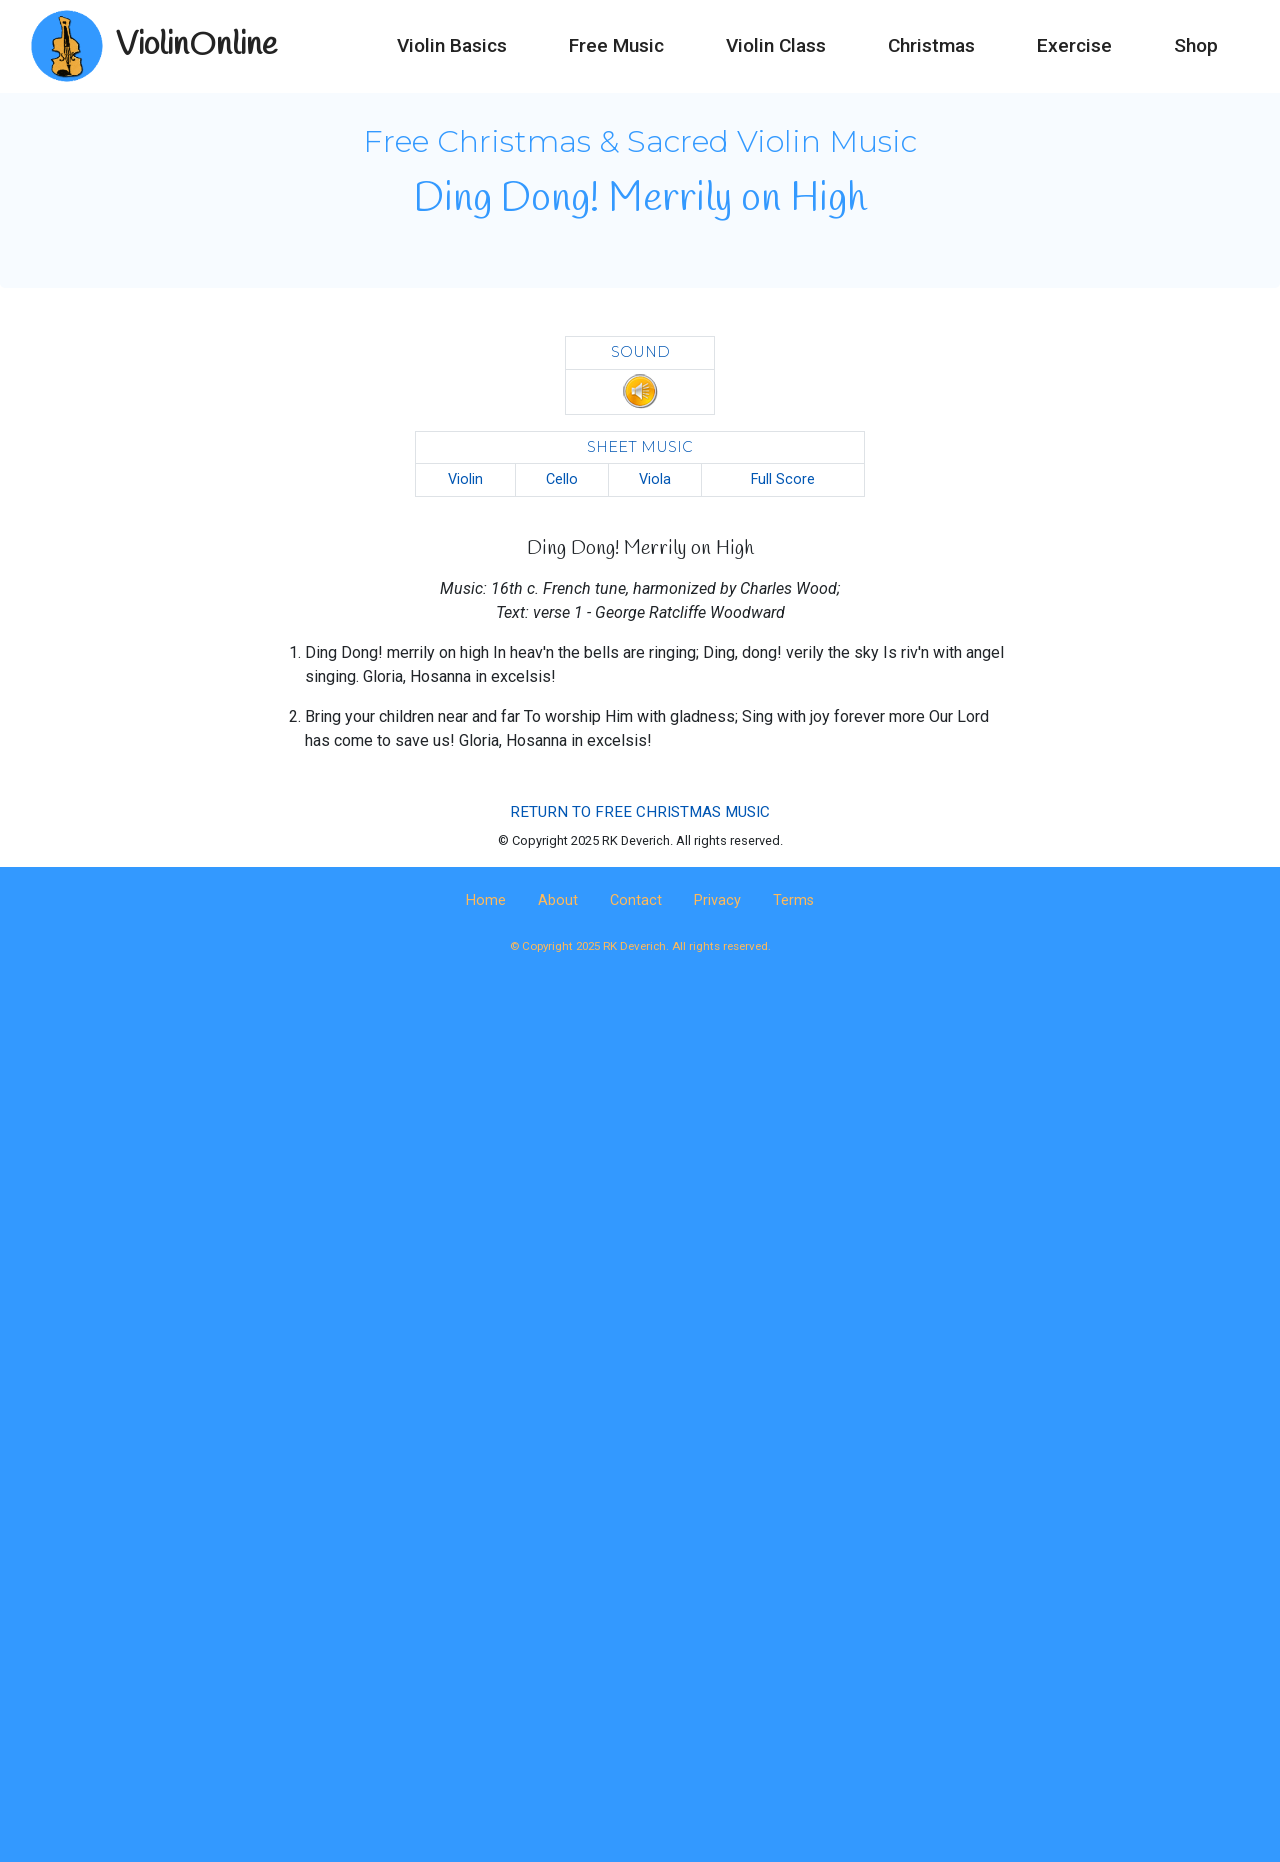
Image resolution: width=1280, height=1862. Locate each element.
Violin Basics (452, 45)
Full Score (783, 479)
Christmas (931, 45)
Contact (636, 900)
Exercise (1074, 45)
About (558, 900)
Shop (1196, 45)
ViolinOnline (196, 45)
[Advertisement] (640, 1151)
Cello (562, 479)
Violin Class (776, 45)
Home (486, 900)
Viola (655, 479)
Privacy (717, 900)
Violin (465, 479)
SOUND (640, 352)
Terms (793, 900)
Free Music (616, 45)
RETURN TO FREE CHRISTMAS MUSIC (640, 812)
